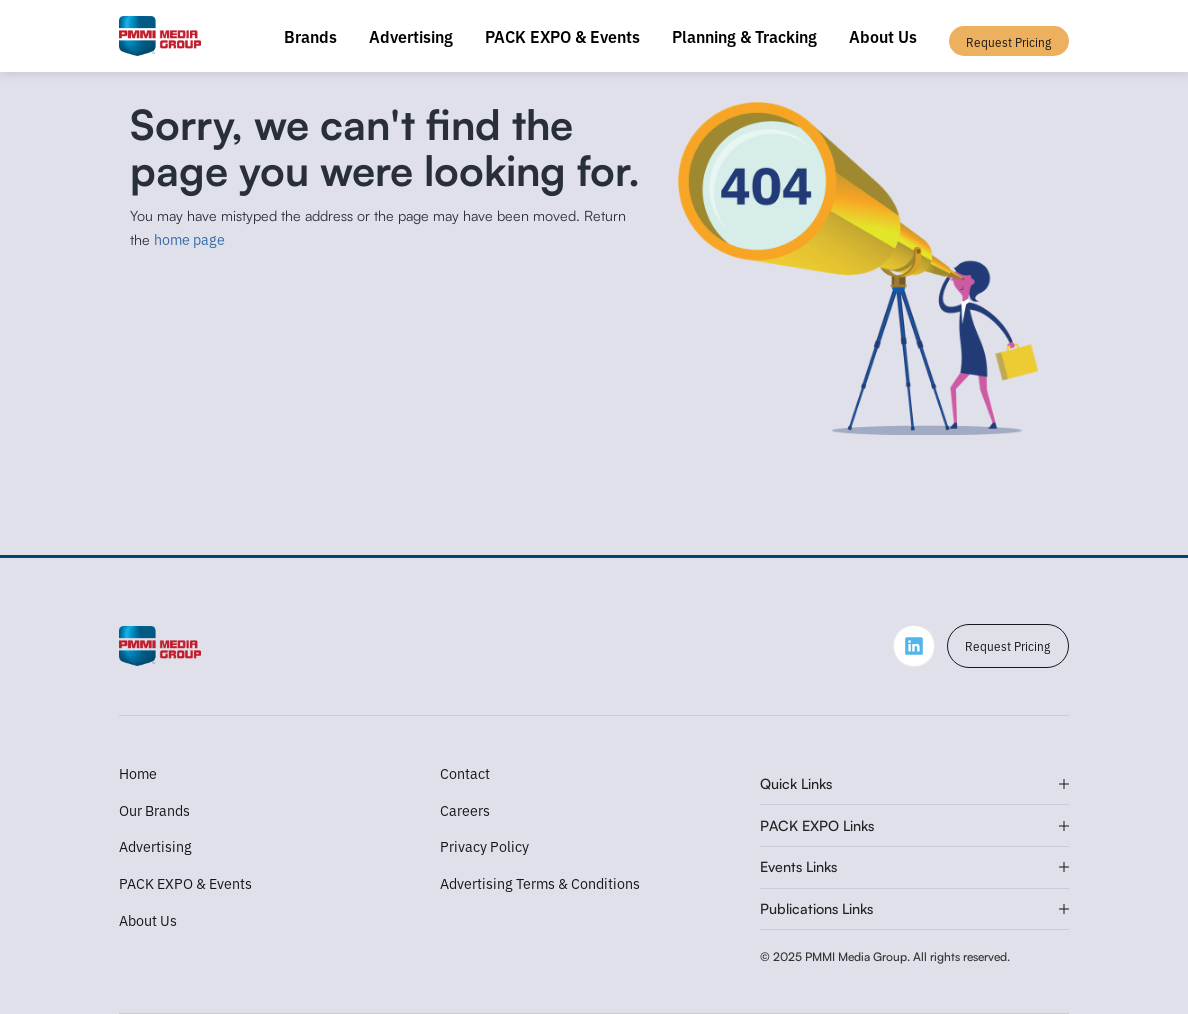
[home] (160, 36)
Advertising (411, 36)
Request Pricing (1007, 645)
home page (189, 239)
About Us (883, 36)
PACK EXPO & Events (562, 36)
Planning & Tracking (744, 36)
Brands (310, 36)
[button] (914, 785)
